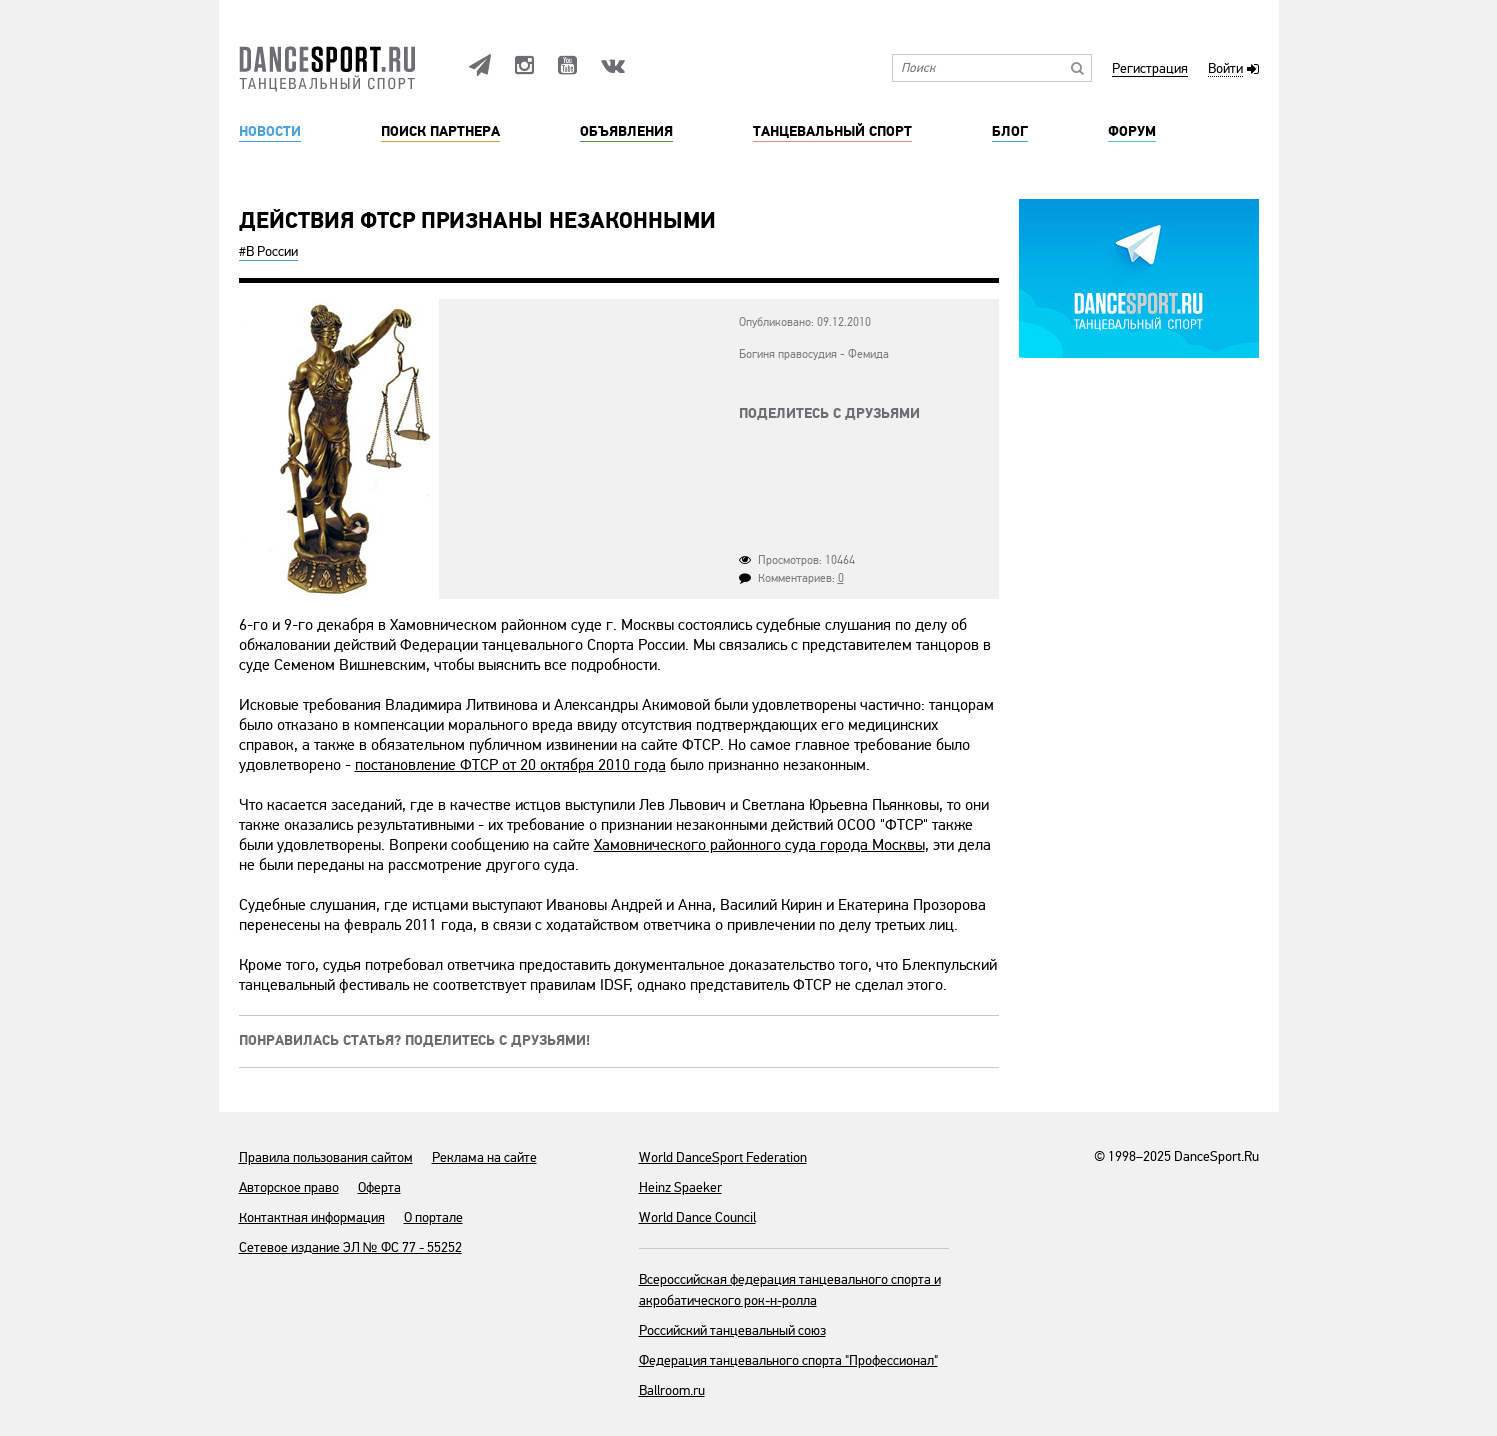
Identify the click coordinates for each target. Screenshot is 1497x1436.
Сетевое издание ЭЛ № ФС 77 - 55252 (350, 1247)
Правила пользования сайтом (326, 1157)
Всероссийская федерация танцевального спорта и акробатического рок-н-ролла (790, 1290)
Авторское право (289, 1187)
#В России (268, 251)
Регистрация (1150, 69)
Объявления (626, 132)
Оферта (379, 1187)
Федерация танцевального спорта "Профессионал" (788, 1360)
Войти (1225, 69)
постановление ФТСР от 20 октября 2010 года (510, 765)
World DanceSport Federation (723, 1157)
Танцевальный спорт (832, 132)
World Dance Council (697, 1217)
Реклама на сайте (484, 1157)
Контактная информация (312, 1217)
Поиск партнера (440, 132)
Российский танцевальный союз (732, 1330)
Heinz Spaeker (680, 1187)
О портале (433, 1217)
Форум (1132, 132)
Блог (1010, 132)
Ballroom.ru (672, 1390)
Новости (270, 132)
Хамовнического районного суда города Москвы (759, 845)
